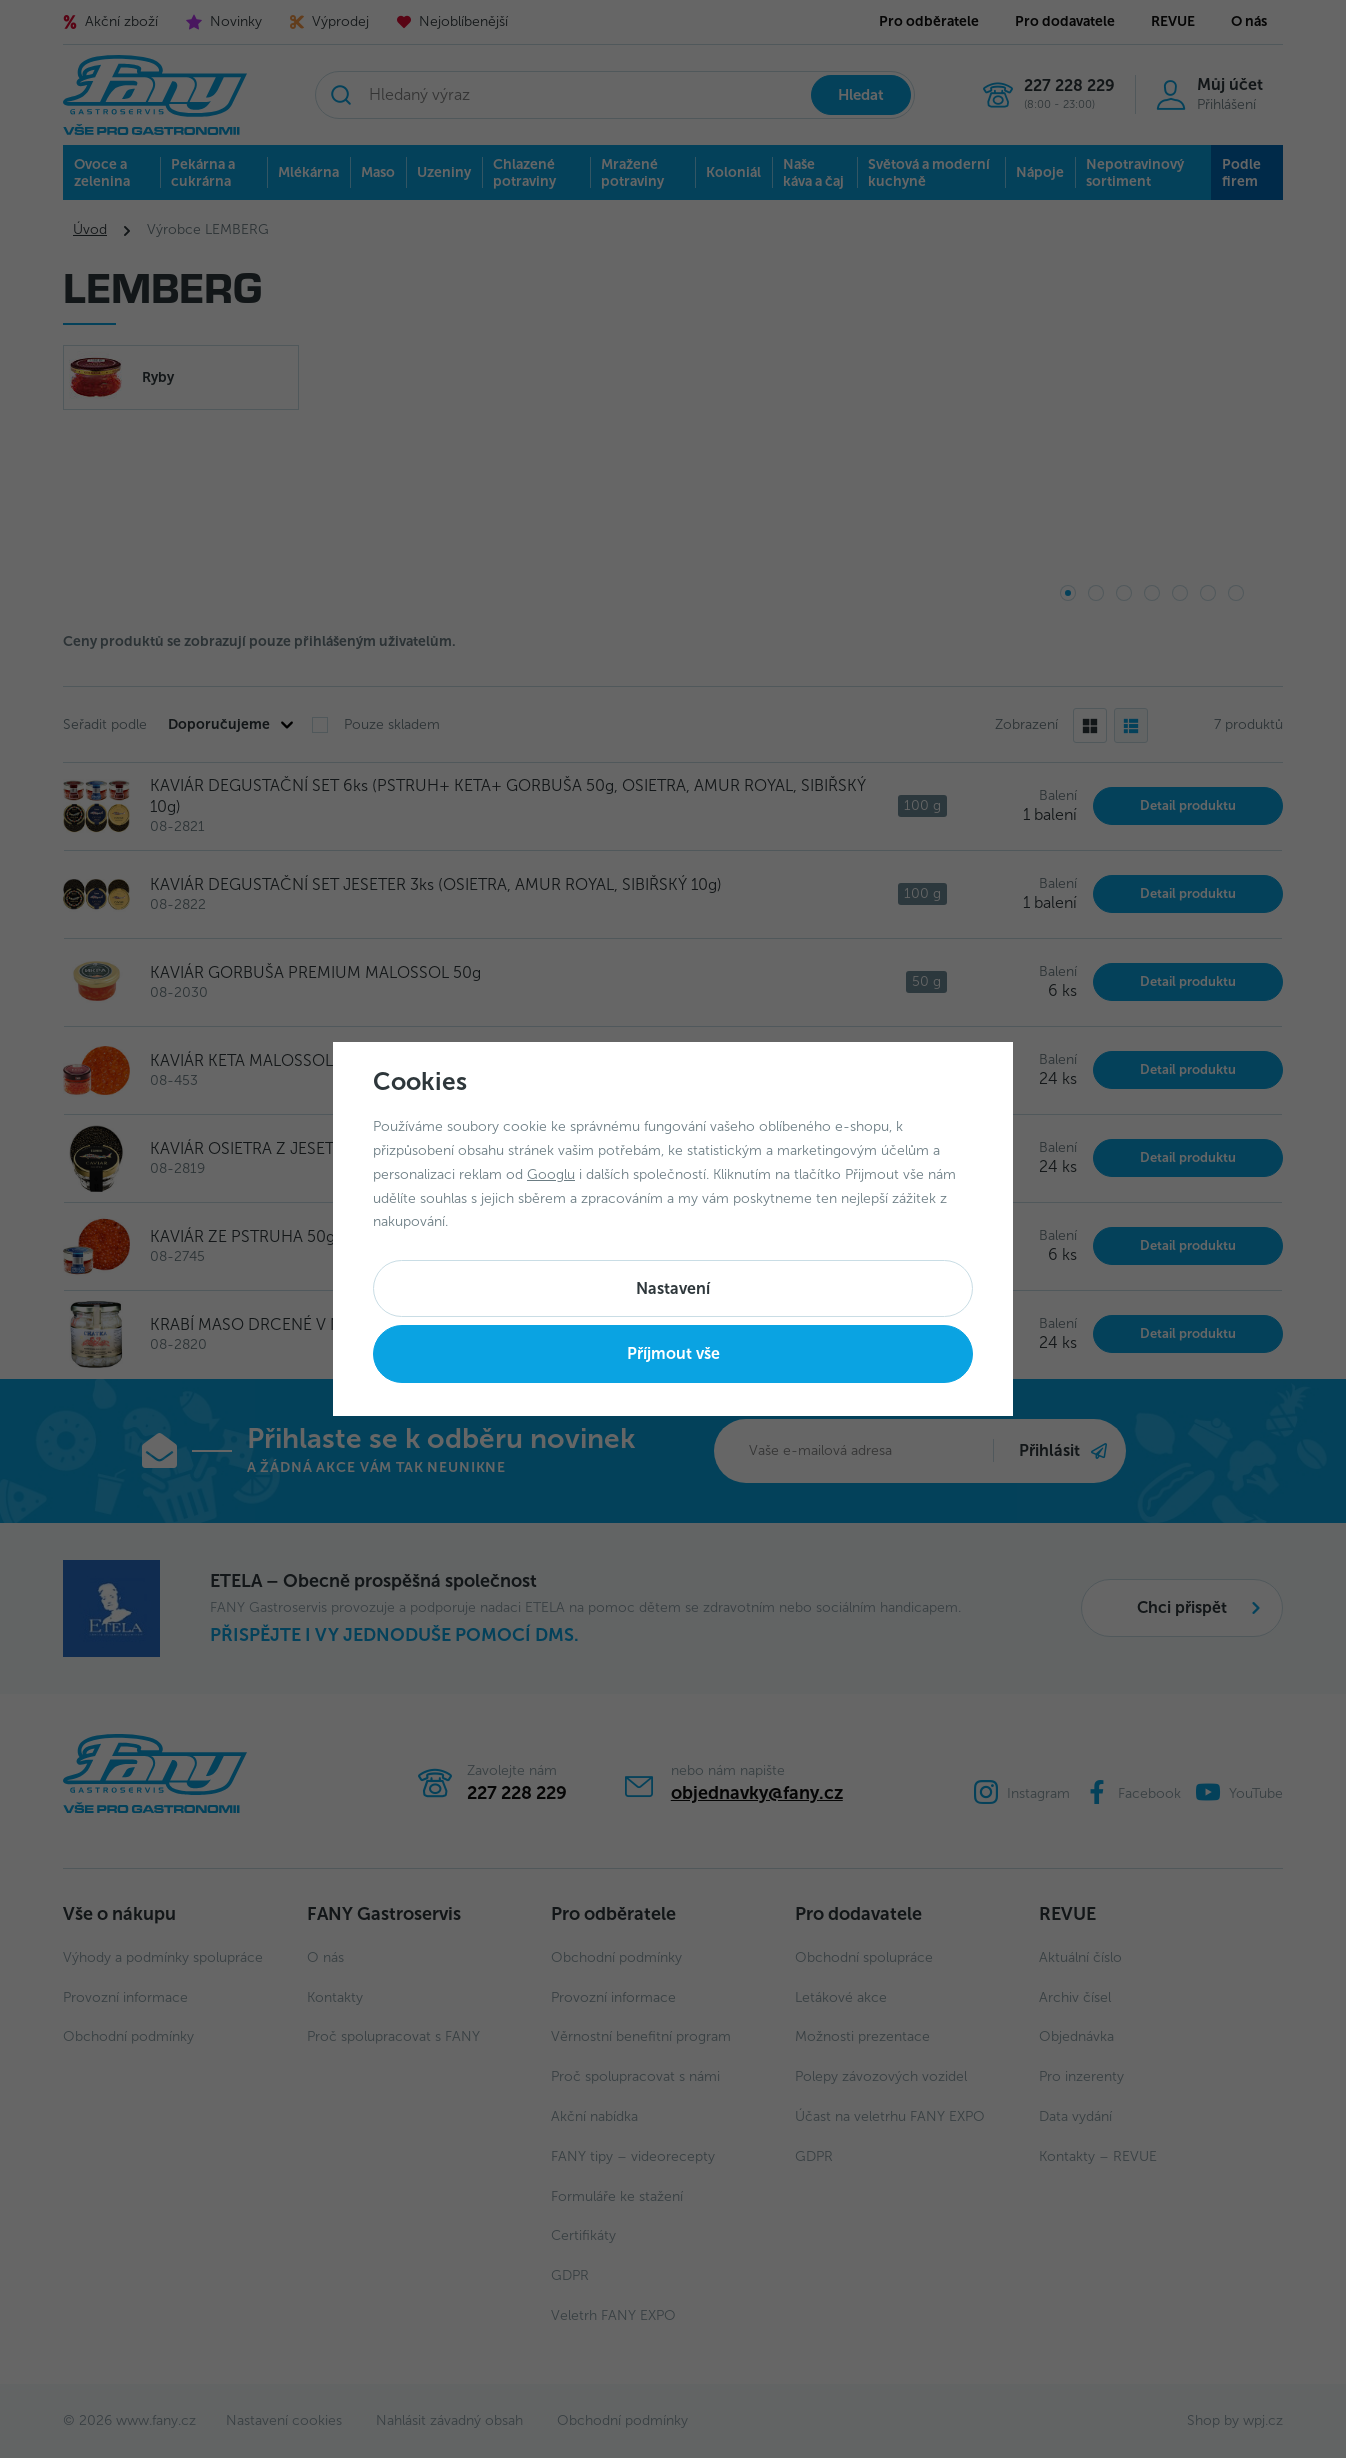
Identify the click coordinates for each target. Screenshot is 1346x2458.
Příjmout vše (673, 1353)
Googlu (551, 1174)
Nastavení (673, 1288)
